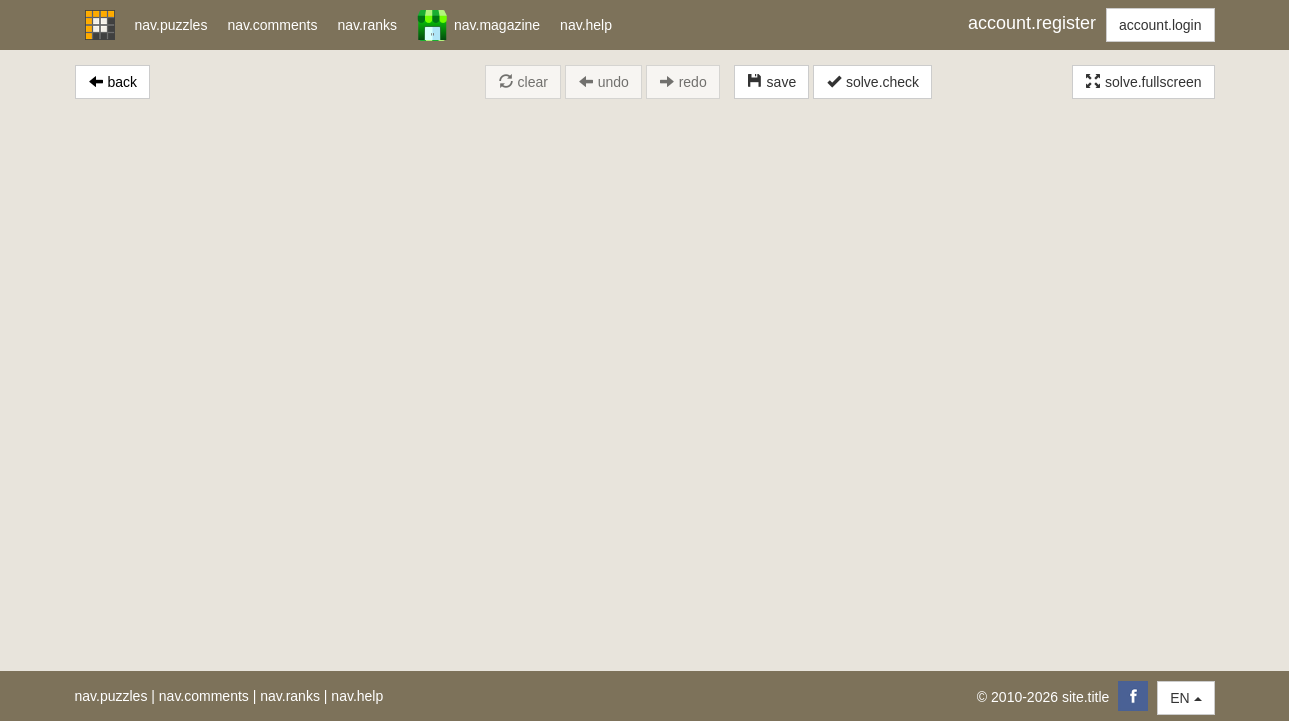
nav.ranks (290, 696)
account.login (1160, 25)
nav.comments (204, 696)
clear (523, 82)
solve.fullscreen (1143, 82)
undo (603, 82)
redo (683, 82)
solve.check (872, 82)
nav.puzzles (111, 696)
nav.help (357, 696)
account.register (1032, 23)
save (771, 82)
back (112, 82)
